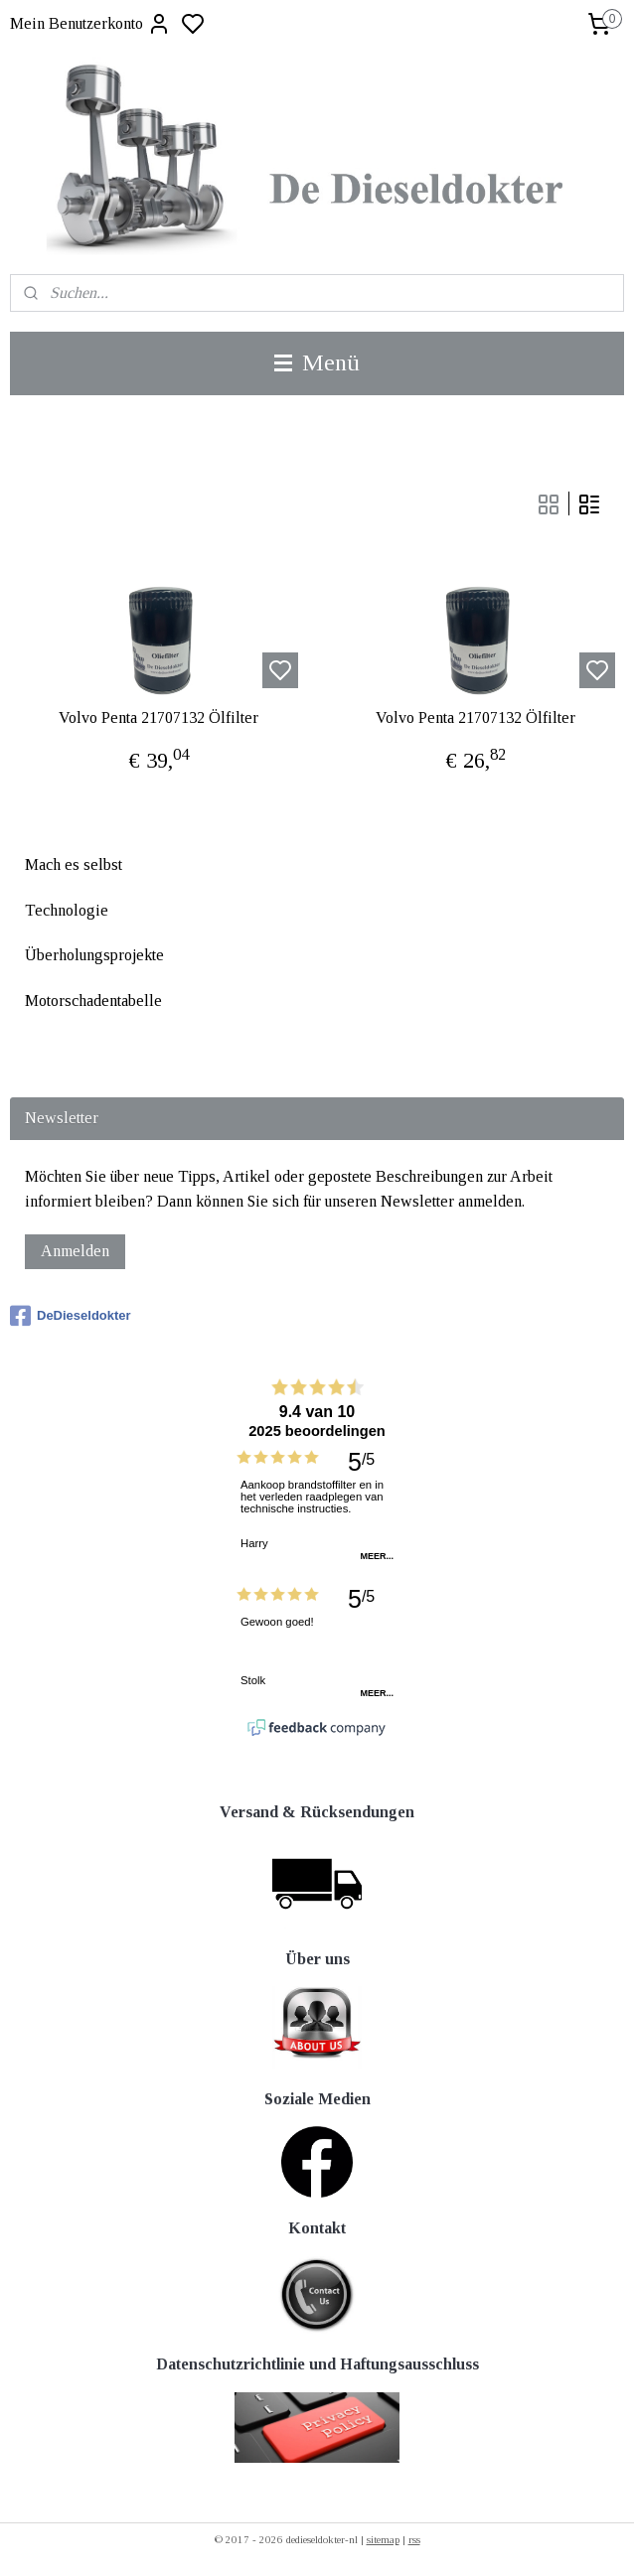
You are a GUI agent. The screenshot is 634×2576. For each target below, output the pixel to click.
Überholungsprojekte (94, 954)
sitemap (383, 2539)
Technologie (66, 910)
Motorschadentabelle (93, 1000)
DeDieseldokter (70, 1316)
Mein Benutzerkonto (90, 24)
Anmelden (75, 1250)
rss (414, 2539)
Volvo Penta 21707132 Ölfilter (158, 717)
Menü (317, 362)
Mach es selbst (73, 864)
